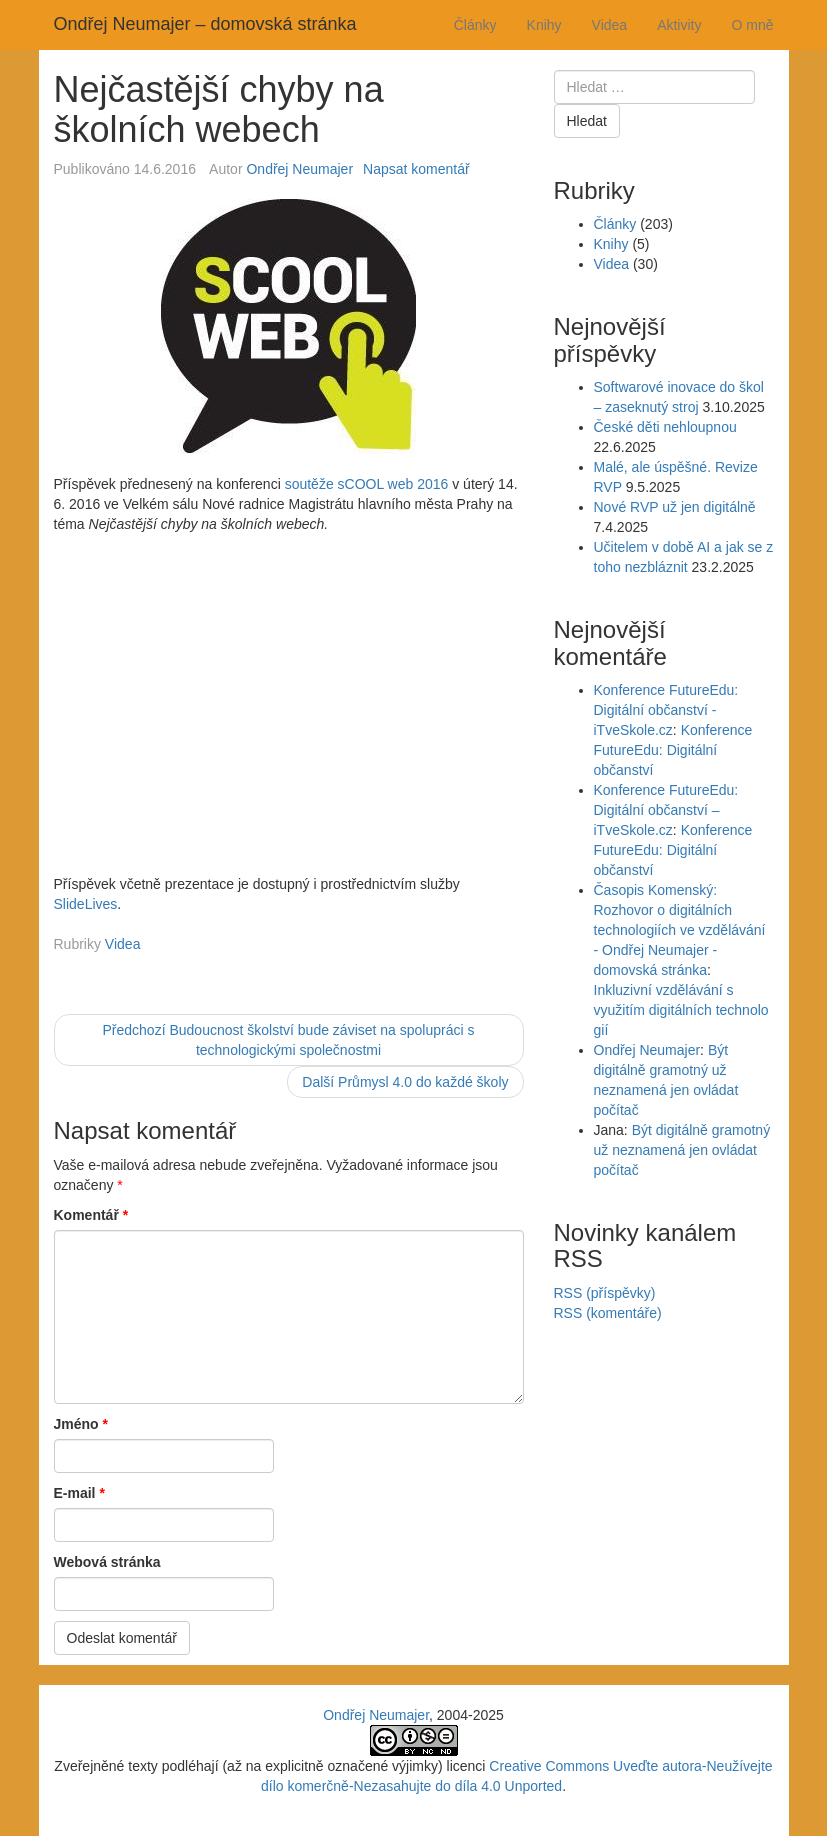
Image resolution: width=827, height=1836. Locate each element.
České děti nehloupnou (665, 427)
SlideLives (86, 904)
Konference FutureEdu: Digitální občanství (673, 750)
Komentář (91, 1215)
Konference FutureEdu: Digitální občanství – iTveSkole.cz (666, 810)
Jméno (81, 1424)
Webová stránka (107, 1562)
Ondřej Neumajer (299, 169)
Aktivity (679, 25)
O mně (752, 25)
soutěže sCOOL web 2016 (367, 484)
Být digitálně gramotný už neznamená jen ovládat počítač (682, 1150)
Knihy (544, 25)
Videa (610, 25)
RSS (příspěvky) (605, 1293)
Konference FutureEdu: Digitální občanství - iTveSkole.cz (666, 710)
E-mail (79, 1493)
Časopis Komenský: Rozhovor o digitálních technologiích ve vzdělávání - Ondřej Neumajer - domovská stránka (680, 930)
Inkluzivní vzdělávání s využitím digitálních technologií (681, 1010)
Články (475, 25)
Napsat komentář (416, 169)
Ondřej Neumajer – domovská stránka (205, 24)
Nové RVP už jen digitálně (675, 507)
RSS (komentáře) (608, 1313)
